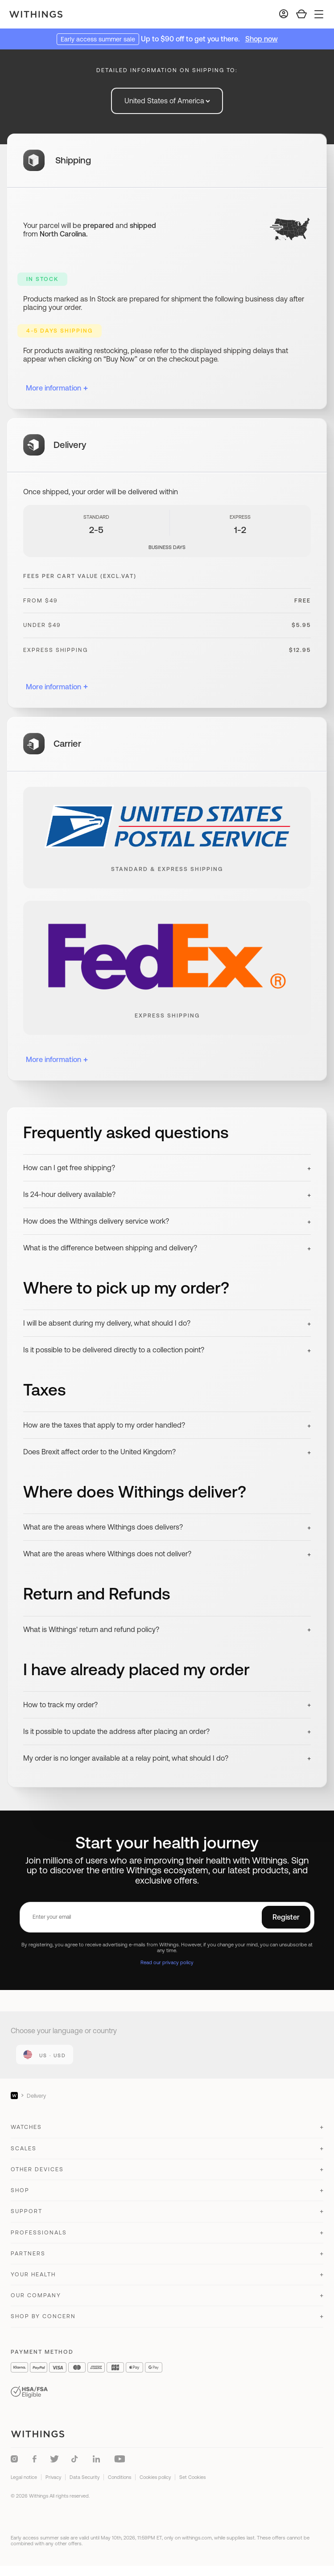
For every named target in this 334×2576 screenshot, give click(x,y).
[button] (167, 1168)
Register (286, 1917)
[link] (44, 2054)
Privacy (53, 2477)
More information (57, 388)
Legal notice (24, 2477)
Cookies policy (155, 2477)
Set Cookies (192, 2477)
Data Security (84, 2477)
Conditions (119, 2477)
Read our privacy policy (167, 1962)
